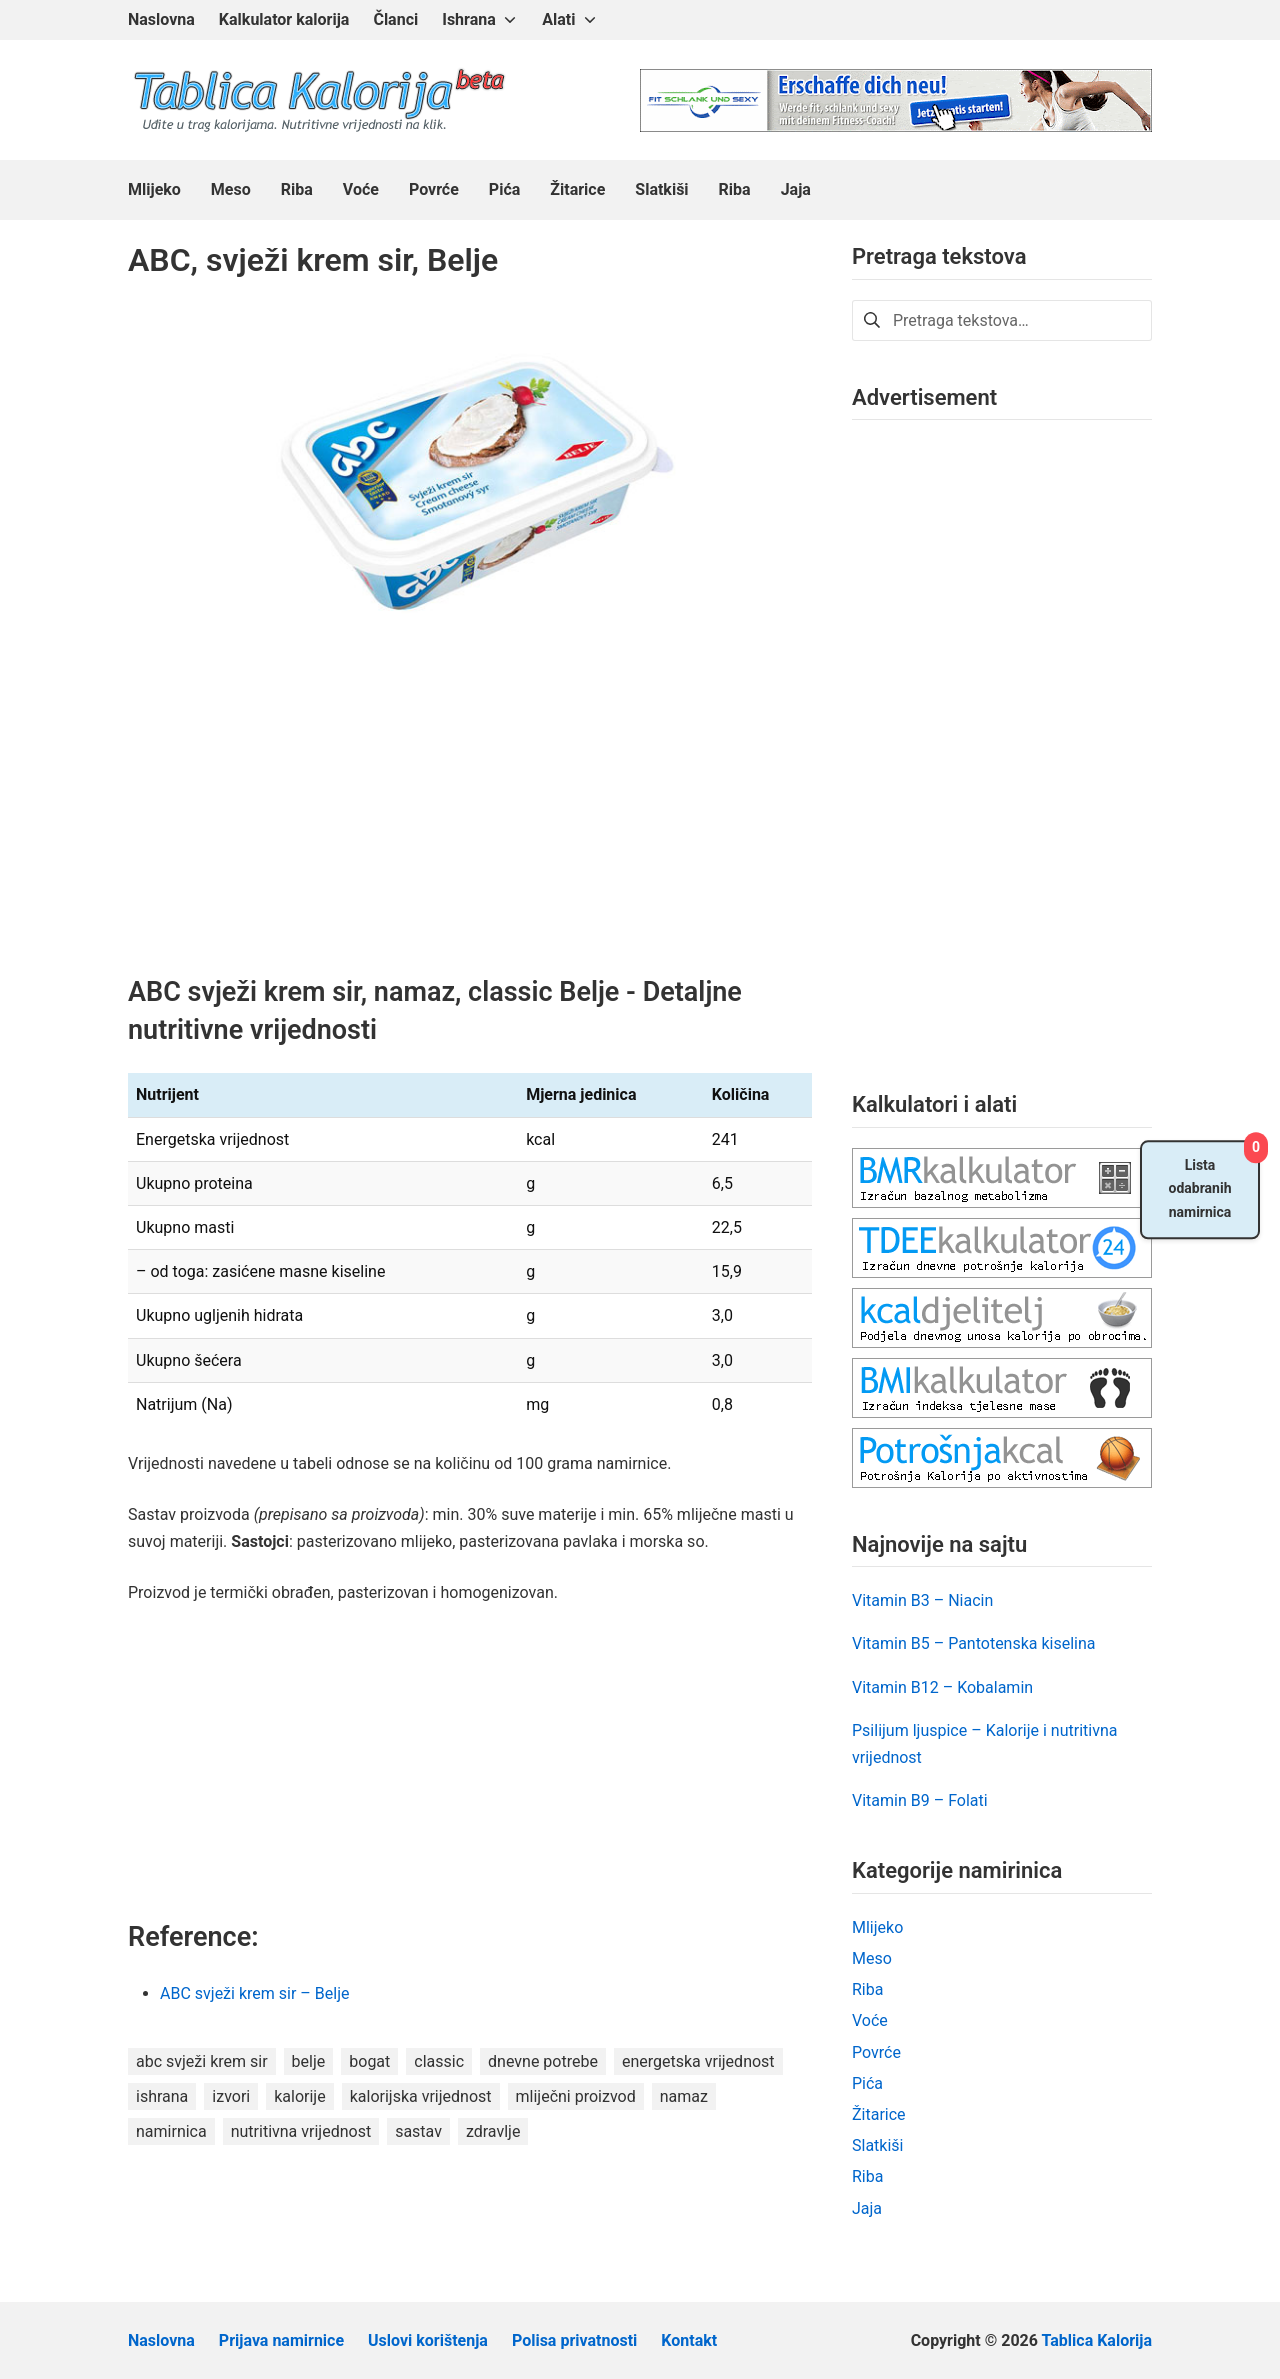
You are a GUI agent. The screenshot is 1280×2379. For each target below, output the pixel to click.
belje (309, 2061)
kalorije (299, 2096)
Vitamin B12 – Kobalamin (942, 1687)
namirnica (171, 2131)
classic (439, 2061)
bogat (369, 2061)
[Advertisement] (470, 826)
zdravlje (493, 2131)
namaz (684, 2096)
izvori (231, 2096)
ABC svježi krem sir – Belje (254, 1993)
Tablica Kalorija (1097, 2340)
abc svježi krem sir (202, 2061)
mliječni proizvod (576, 2096)
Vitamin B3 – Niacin (922, 1600)
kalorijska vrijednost (421, 2096)
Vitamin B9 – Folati (920, 1800)
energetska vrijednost (698, 2061)
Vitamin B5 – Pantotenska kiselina (974, 1643)
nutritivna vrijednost (301, 2131)
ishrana (162, 2096)
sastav (418, 2131)
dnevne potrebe (543, 2061)
